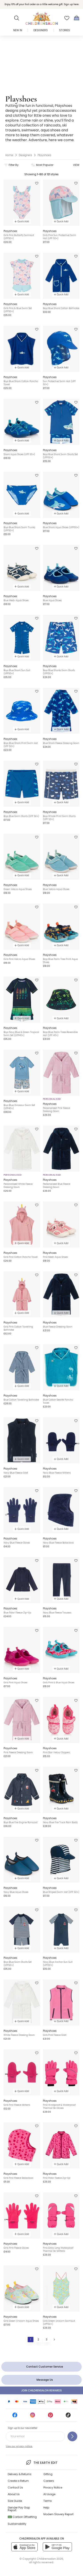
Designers (40, 30)
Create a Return (18, 2481)
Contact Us (15, 2487)
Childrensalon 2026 (50, 2559)
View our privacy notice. (19, 2446)
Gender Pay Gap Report (19, 2509)
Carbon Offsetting (22, 2517)
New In (17, 30)
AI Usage (49, 2494)
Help (46, 2507)
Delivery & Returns (19, 2474)
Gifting (47, 2474)
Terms (47, 2501)
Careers (48, 2481)
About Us (14, 2494)
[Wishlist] (66, 18)
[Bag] (76, 18)
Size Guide (15, 2501)
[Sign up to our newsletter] (72, 2436)
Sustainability (17, 2524)
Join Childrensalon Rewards (41, 2390)
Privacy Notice (52, 2487)
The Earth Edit (41, 2462)
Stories (64, 30)
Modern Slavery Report (58, 2514)
